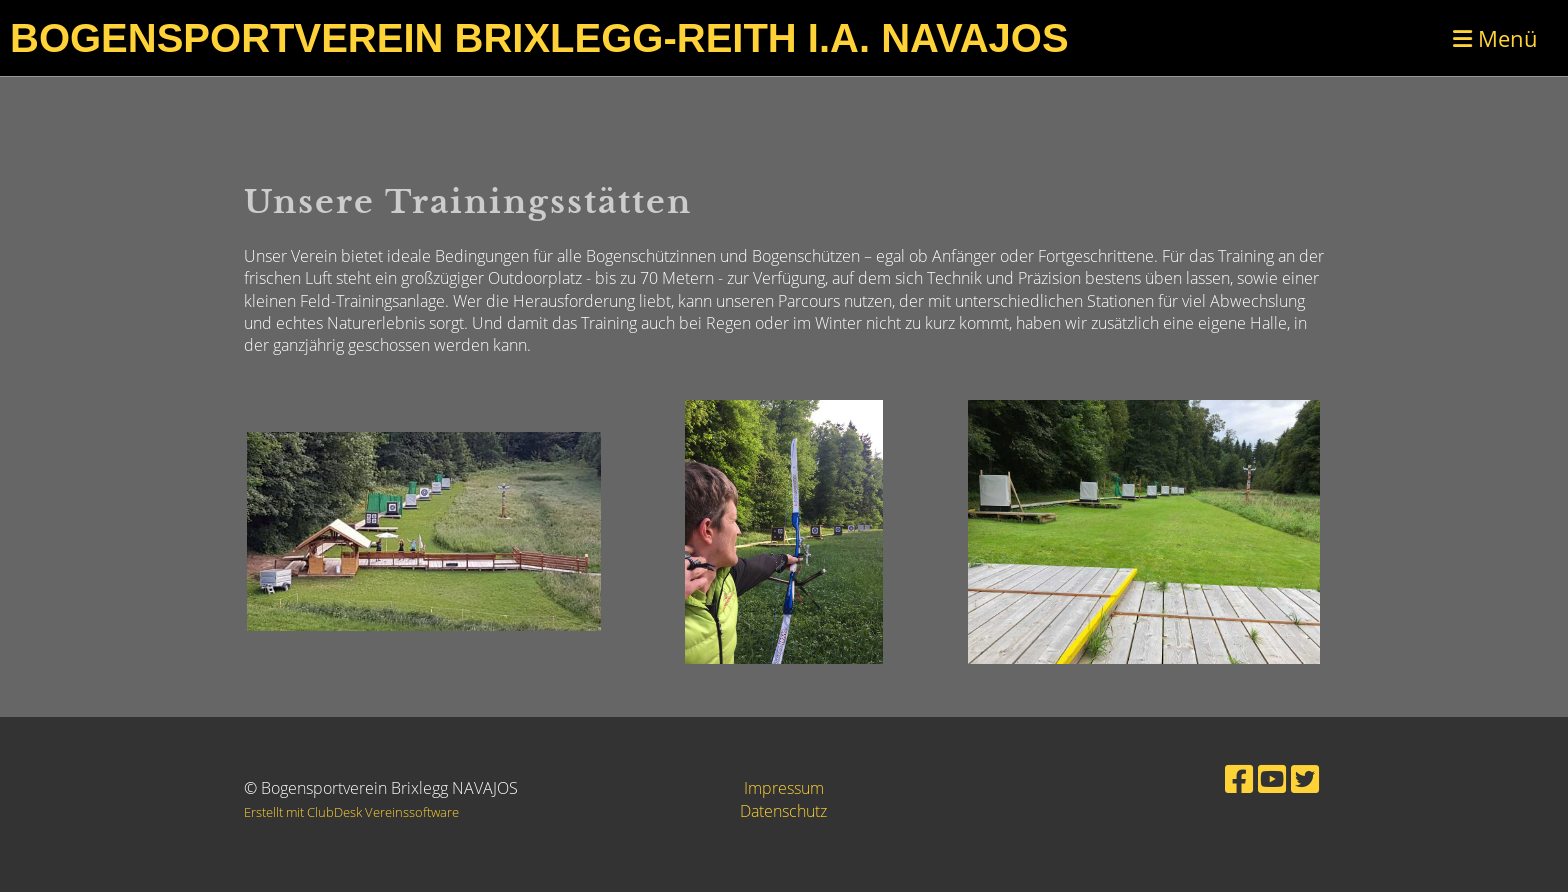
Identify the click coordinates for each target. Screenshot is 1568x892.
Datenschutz (783, 811)
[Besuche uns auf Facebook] (1239, 778)
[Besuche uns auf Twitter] (1305, 778)
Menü (1495, 38)
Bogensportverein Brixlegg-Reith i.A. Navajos (539, 38)
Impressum (784, 788)
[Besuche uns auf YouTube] (1272, 778)
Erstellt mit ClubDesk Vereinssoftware (351, 812)
